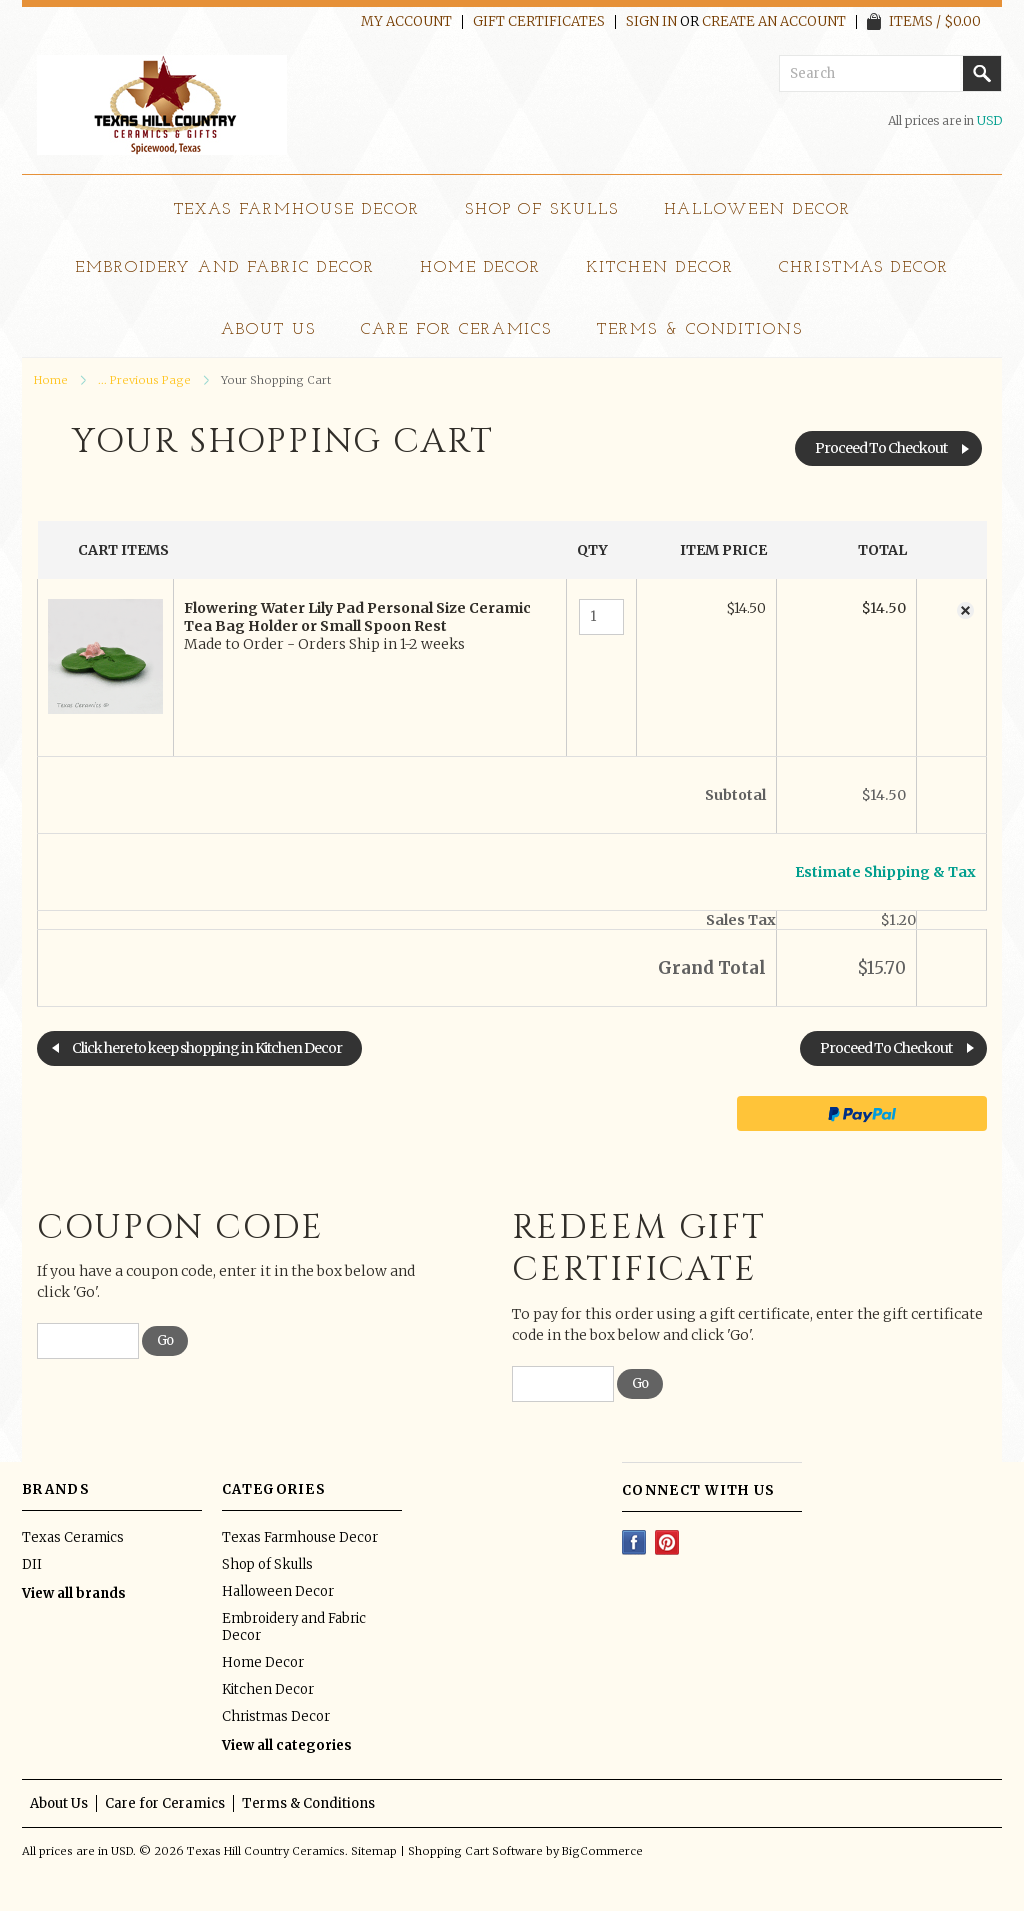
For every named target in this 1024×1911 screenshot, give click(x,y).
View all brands (74, 1593)
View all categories (287, 1745)
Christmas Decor (864, 268)
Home (51, 380)
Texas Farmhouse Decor (297, 210)
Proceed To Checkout (881, 448)
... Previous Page (144, 380)
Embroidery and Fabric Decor (225, 268)
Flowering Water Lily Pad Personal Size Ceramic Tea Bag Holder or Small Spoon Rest (357, 617)
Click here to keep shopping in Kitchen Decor (207, 1048)
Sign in (651, 22)
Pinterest (667, 1542)
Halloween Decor (757, 210)
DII (32, 1564)
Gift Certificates (539, 22)
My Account (406, 22)
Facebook (634, 1542)
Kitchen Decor (659, 268)
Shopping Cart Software (475, 1851)
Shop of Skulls (542, 210)
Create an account (774, 22)
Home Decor (481, 268)
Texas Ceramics (73, 1537)
